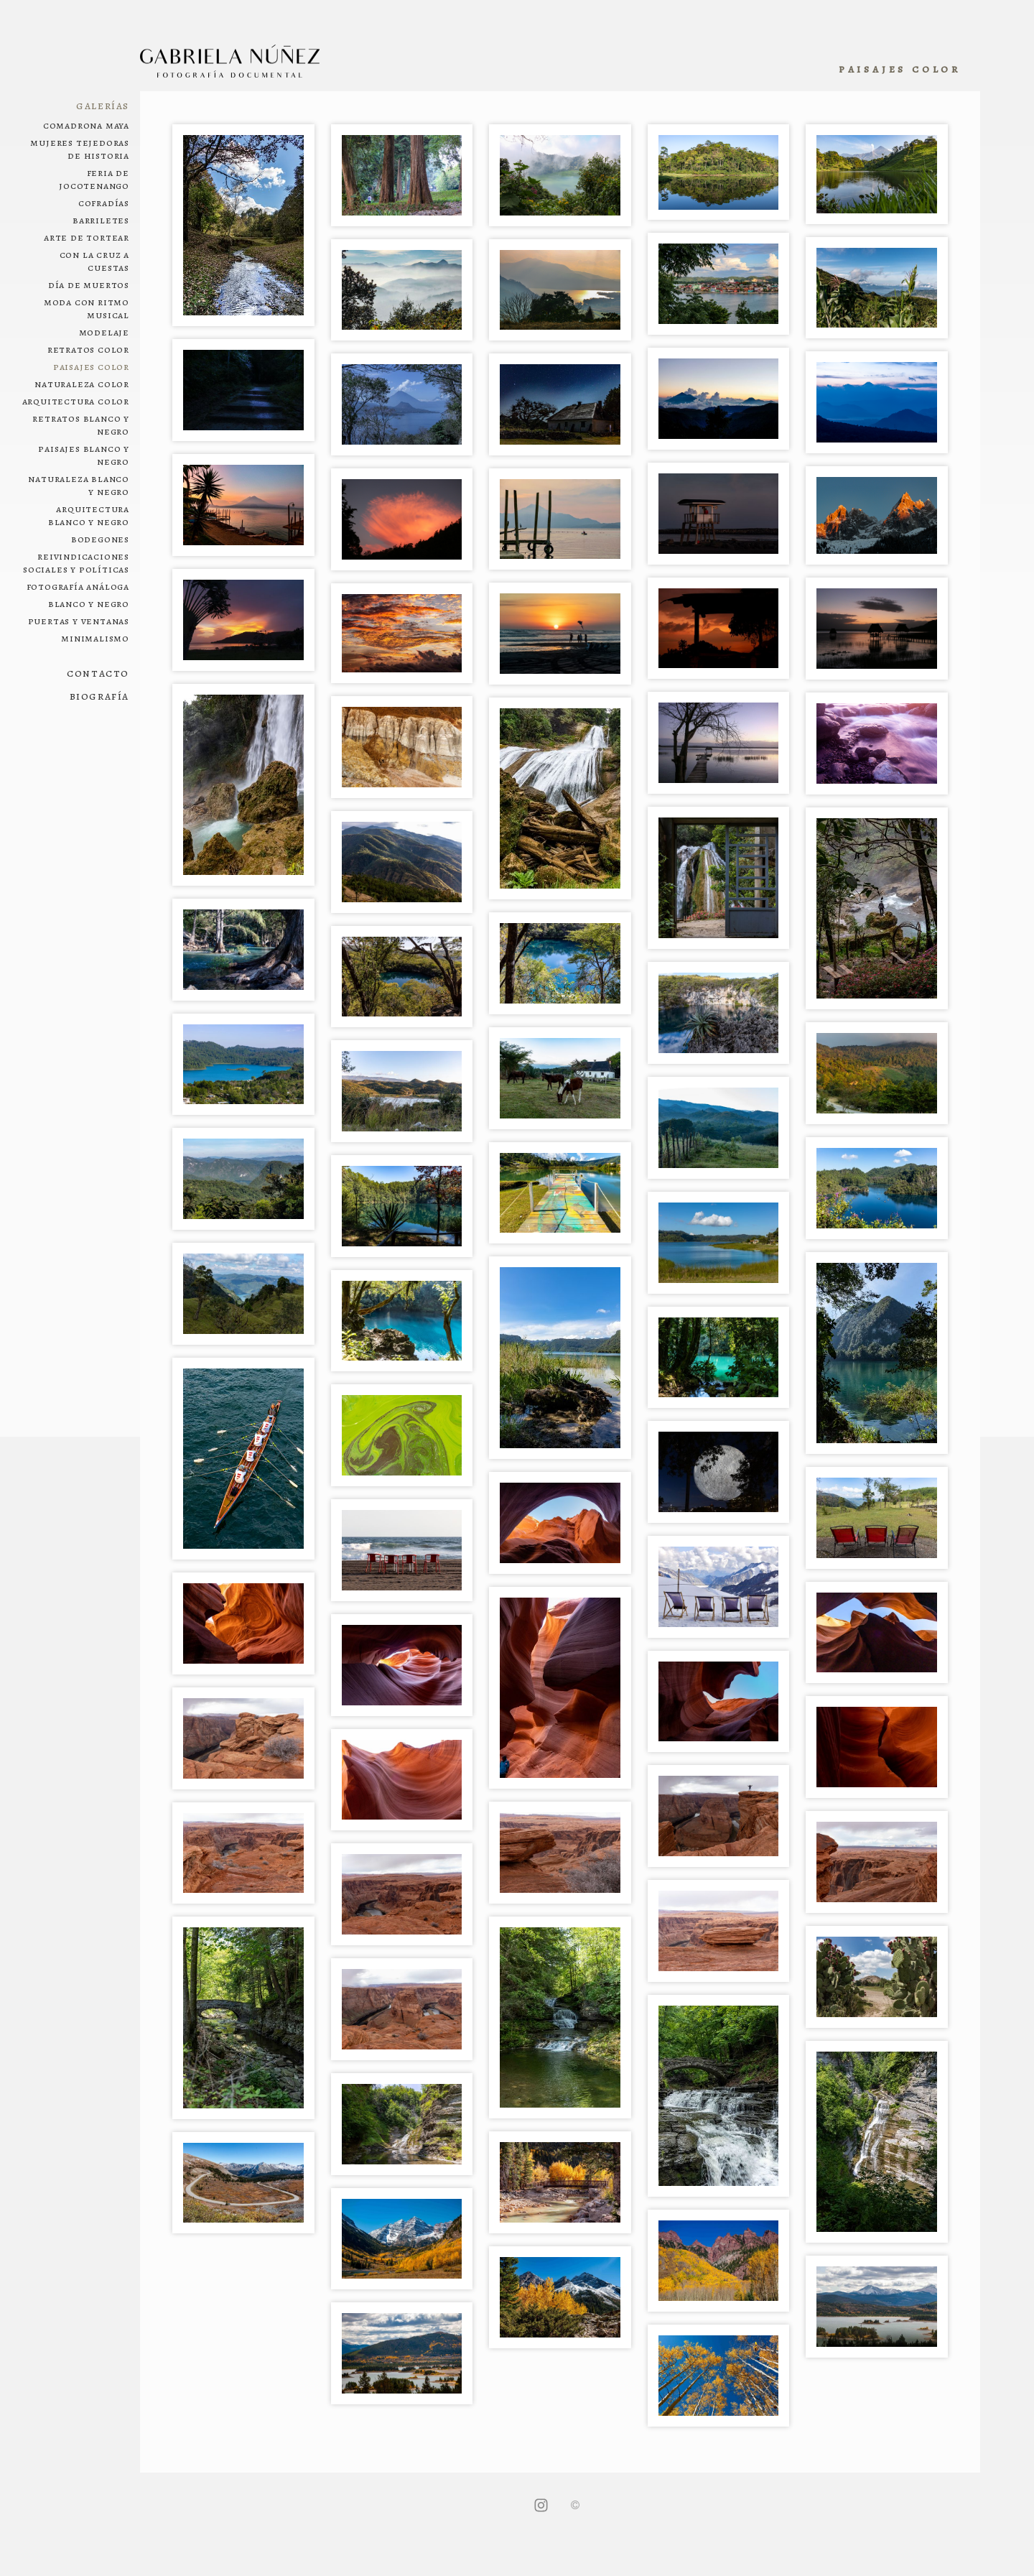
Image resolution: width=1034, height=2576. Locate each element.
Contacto (98, 673)
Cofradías (103, 202)
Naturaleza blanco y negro (78, 485)
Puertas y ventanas (78, 620)
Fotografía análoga (78, 586)
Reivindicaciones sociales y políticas (76, 562)
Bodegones (100, 539)
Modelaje (104, 332)
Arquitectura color (75, 401)
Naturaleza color (81, 383)
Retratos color (88, 349)
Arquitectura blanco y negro (88, 515)
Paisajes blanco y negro (83, 454)
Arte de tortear (86, 237)
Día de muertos (88, 284)
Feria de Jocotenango (94, 179)
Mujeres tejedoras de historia (79, 148)
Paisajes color (91, 366)
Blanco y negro (88, 603)
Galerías (102, 105)
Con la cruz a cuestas (94, 260)
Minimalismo (95, 638)
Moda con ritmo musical (86, 308)
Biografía (99, 696)
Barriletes (101, 220)
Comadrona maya (86, 125)
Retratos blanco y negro (80, 424)
